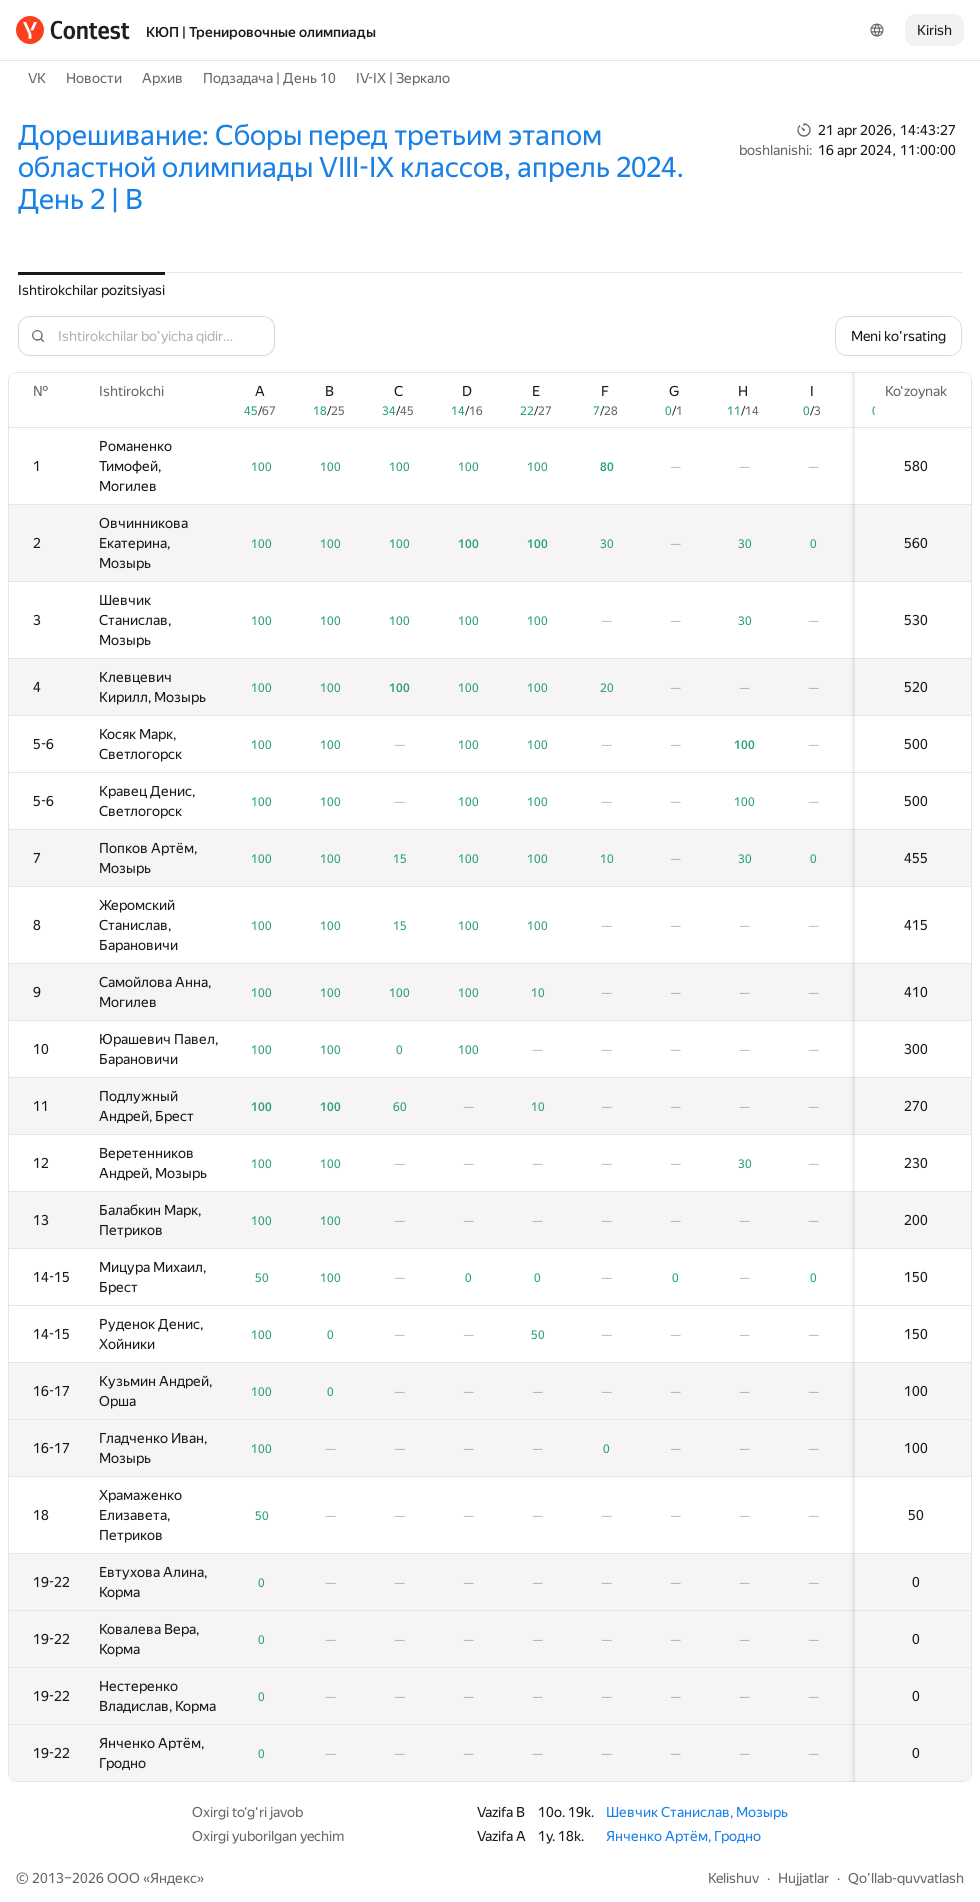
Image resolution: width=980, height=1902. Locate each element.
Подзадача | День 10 (269, 78)
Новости (94, 78)
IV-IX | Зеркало (403, 78)
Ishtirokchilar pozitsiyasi (91, 290)
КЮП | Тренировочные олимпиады (261, 32)
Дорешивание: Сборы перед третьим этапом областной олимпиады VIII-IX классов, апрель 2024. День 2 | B (351, 167)
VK (37, 78)
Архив (162, 78)
